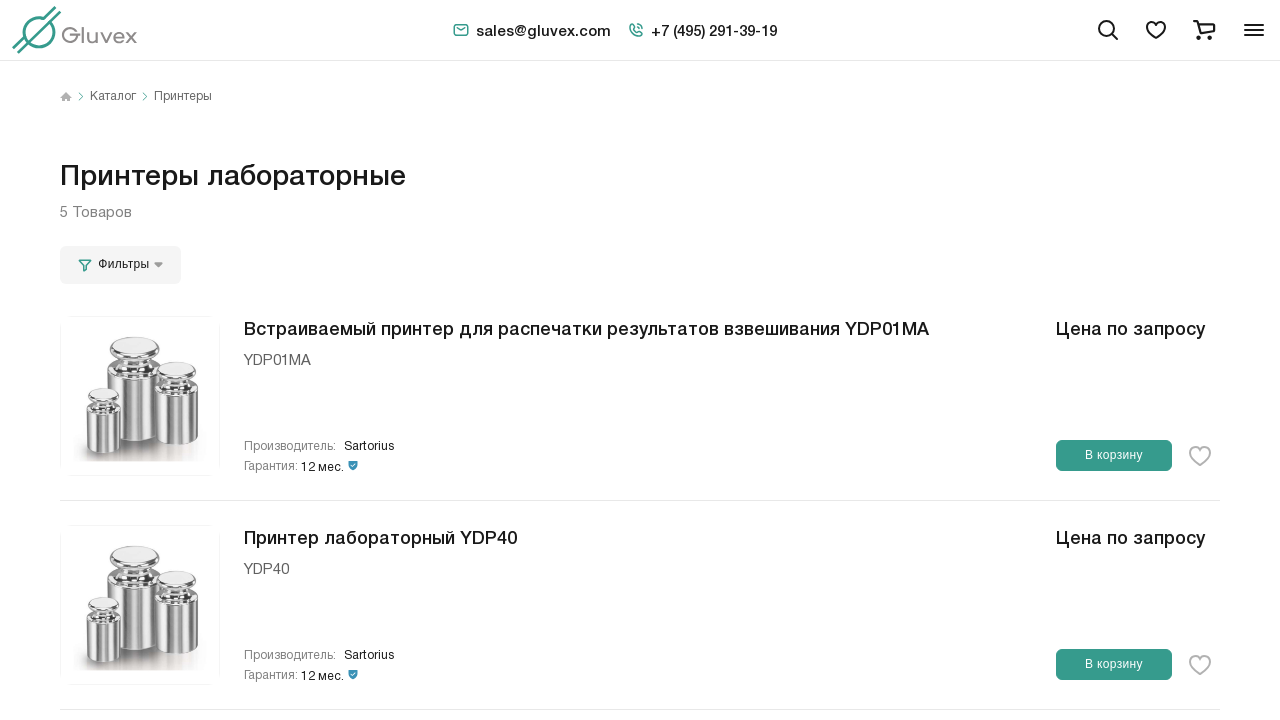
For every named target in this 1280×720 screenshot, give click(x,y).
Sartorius (369, 446)
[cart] (1204, 30)
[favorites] (1156, 30)
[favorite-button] (1200, 456)
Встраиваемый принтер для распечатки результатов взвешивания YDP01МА (586, 327)
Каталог (113, 97)
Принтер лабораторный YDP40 (380, 536)
